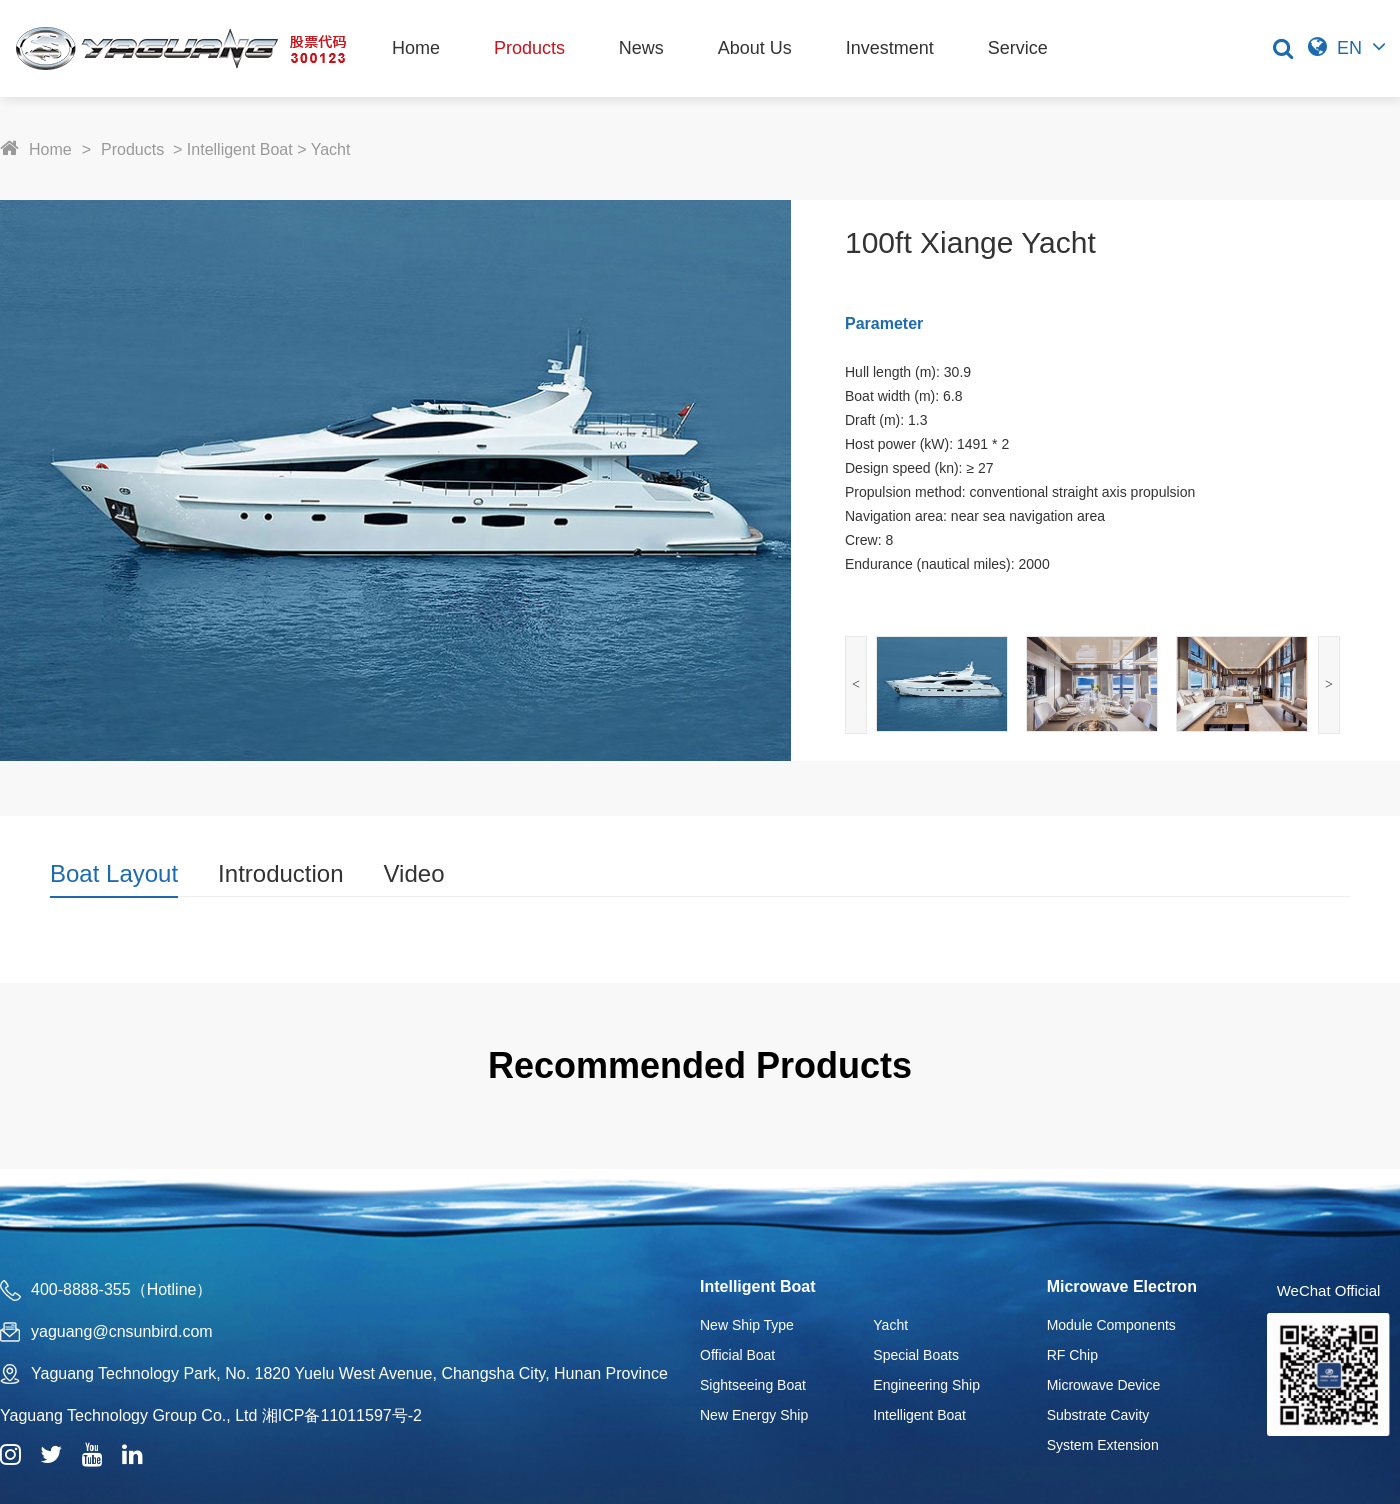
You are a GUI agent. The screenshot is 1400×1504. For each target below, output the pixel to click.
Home (416, 48)
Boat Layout (114, 873)
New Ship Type (747, 1325)
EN (1349, 48)
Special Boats (916, 1355)
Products (529, 48)
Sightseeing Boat (753, 1385)
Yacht (331, 149)
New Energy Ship (754, 1415)
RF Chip (1072, 1355)
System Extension (1103, 1445)
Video (414, 873)
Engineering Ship (926, 1385)
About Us (755, 48)
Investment (890, 48)
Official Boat (737, 1355)
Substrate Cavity (1098, 1415)
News (641, 48)
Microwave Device (1104, 1385)
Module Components (1111, 1325)
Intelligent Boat (240, 149)
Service (1018, 48)
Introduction (280, 873)
